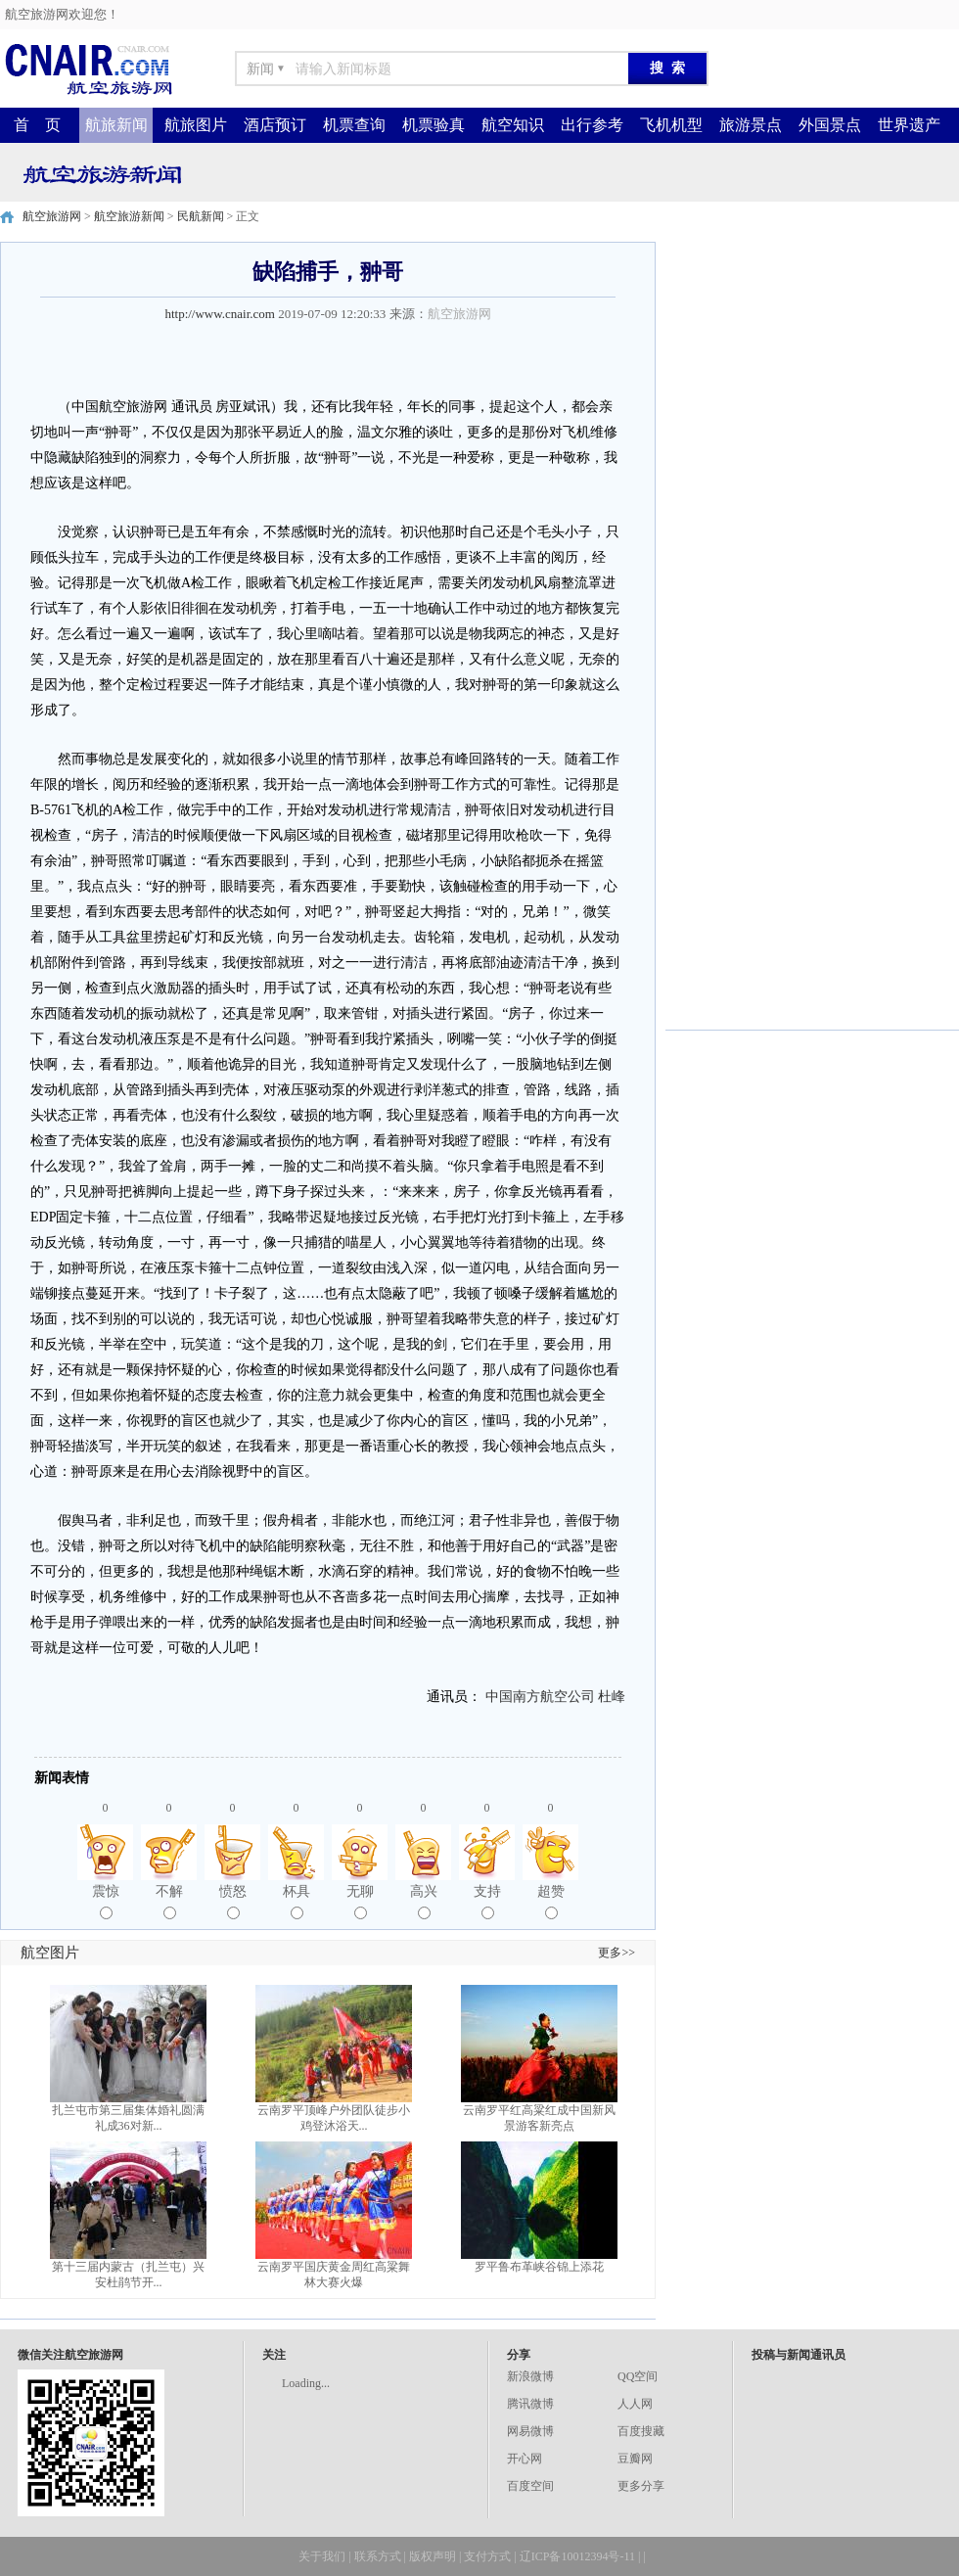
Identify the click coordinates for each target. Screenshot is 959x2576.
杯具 (296, 1901)
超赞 (551, 1901)
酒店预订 (275, 124)
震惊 (105, 1901)
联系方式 (377, 2556)
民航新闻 (200, 216)
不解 (169, 1901)
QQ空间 (637, 2376)
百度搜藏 (640, 2431)
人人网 (635, 2404)
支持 (487, 1901)
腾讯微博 (530, 2404)
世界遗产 (909, 124)
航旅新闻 (116, 124)
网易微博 (530, 2431)
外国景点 (830, 124)
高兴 (423, 1901)
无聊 (360, 1901)
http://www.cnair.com (219, 313)
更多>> (616, 1952)
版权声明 (432, 2556)
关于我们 (321, 2556)
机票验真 (433, 124)
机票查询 (354, 124)
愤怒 (233, 1901)
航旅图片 (195, 124)
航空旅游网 (52, 216)
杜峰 (611, 1696)
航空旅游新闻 (129, 216)
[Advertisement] (812, 364)
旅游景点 (750, 124)
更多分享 (640, 2486)
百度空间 (530, 2486)
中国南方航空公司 (540, 1696)
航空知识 (512, 124)
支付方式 (487, 2556)
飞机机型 (671, 124)
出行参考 (592, 124)
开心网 (524, 2458)
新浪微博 (530, 2376)
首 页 (37, 124)
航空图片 (50, 1952)
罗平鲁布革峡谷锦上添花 (539, 2267)
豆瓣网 (635, 2458)
